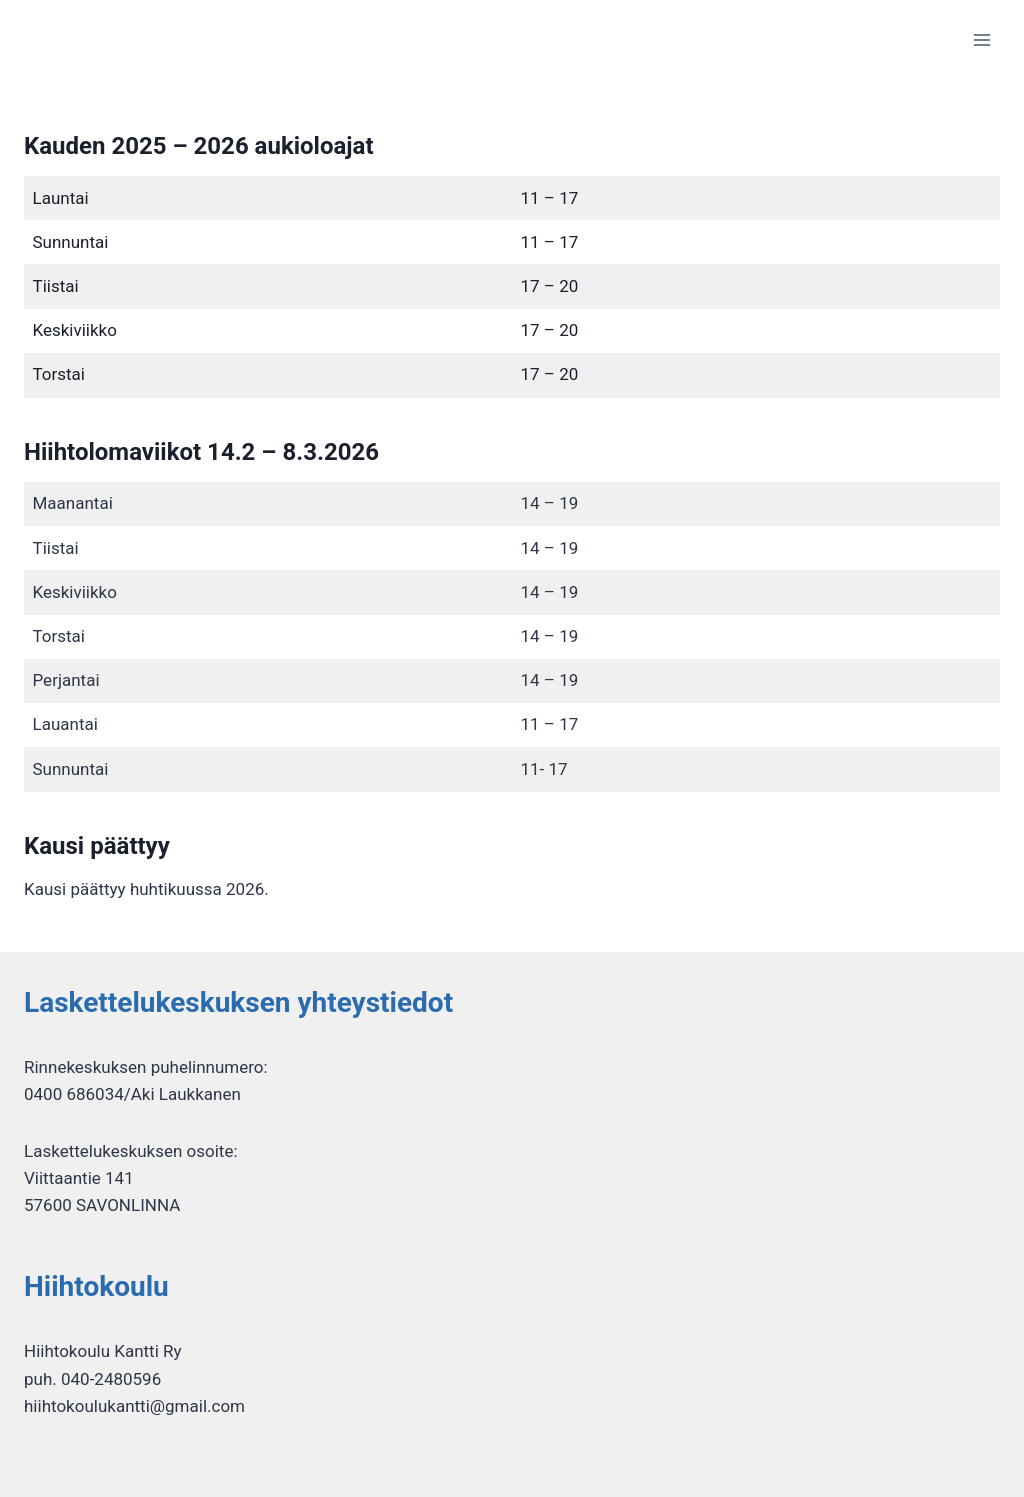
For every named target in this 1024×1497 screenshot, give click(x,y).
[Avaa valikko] (981, 39)
